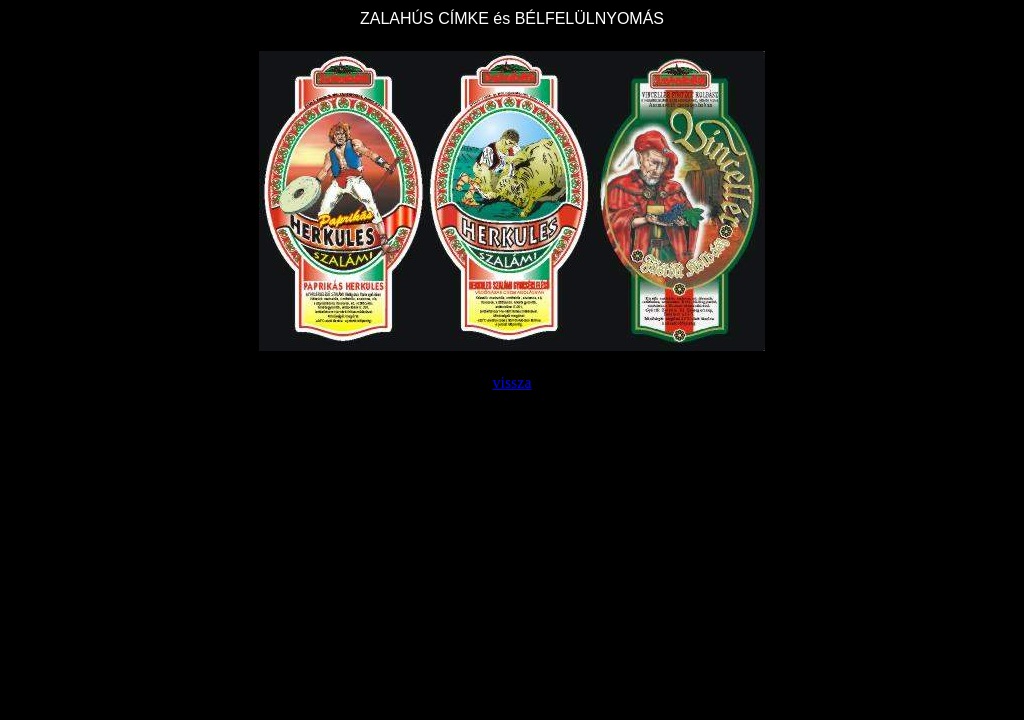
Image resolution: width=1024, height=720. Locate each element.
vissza (511, 382)
